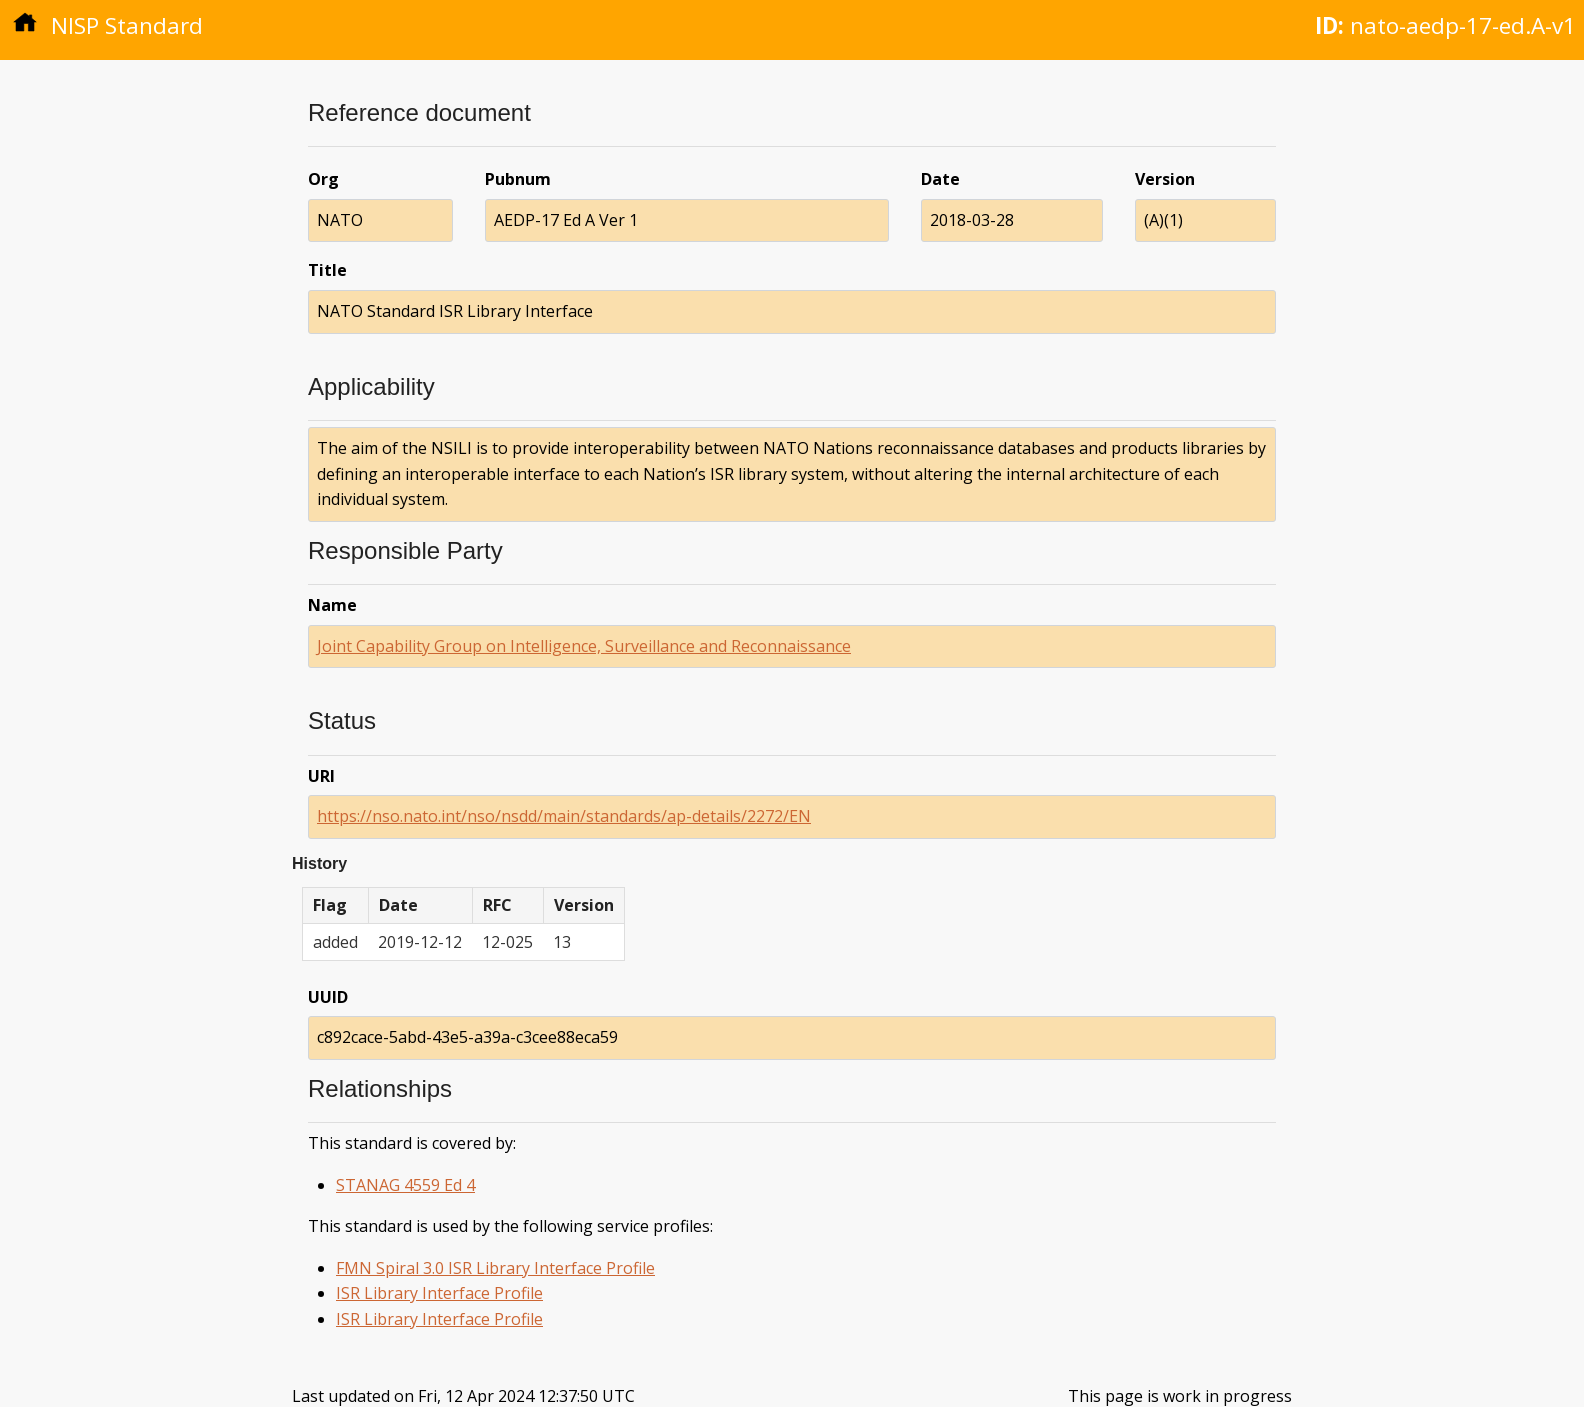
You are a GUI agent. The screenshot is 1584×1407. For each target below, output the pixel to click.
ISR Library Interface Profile (439, 1293)
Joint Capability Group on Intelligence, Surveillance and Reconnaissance (584, 646)
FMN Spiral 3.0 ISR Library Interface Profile (495, 1268)
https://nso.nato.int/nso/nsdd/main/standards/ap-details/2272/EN (564, 816)
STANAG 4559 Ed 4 (405, 1185)
